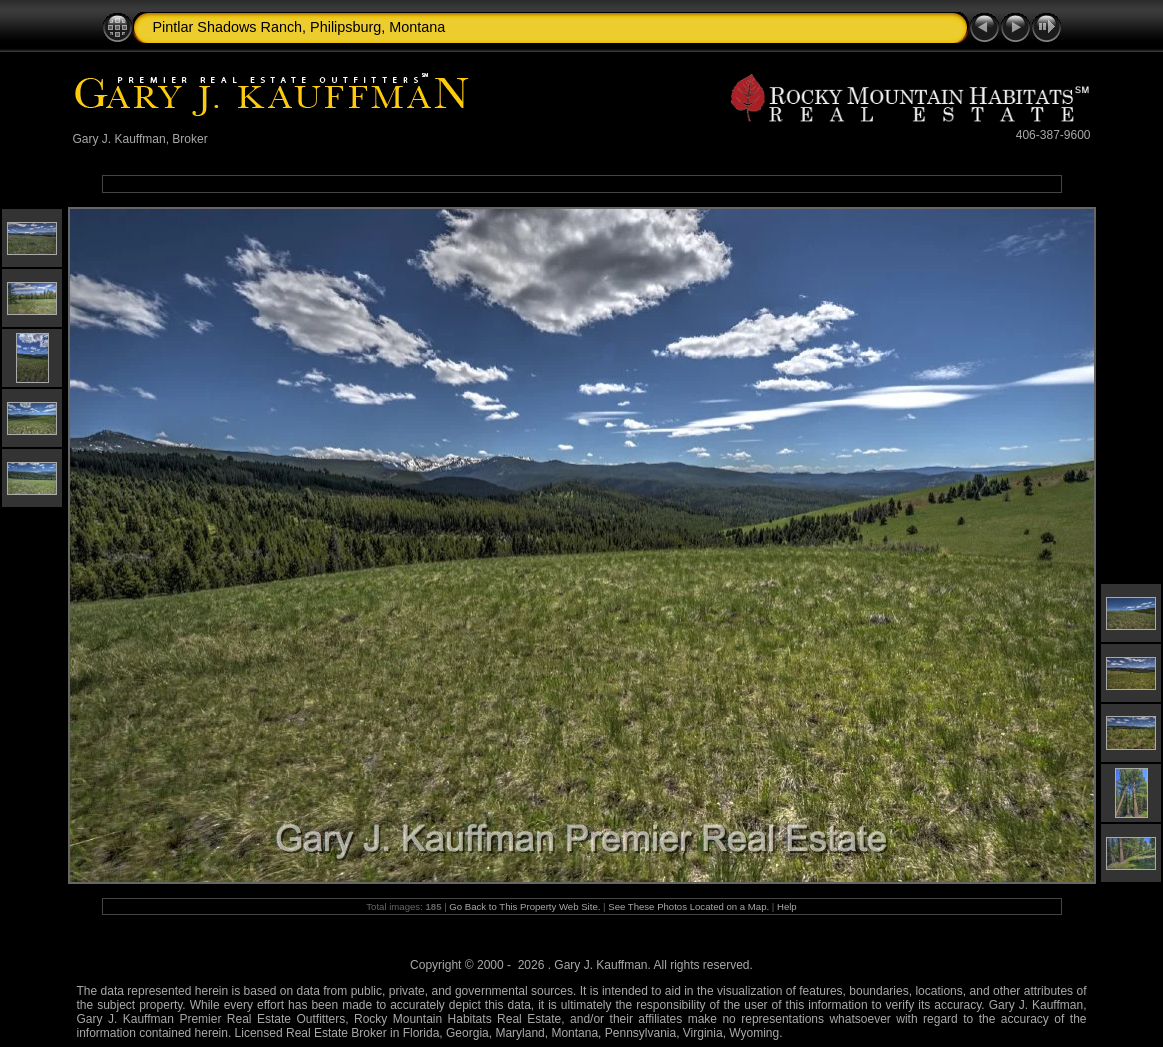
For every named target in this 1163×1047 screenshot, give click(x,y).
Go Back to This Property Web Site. (524, 906)
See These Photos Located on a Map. (690, 906)
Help (787, 906)
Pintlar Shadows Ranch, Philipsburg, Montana (299, 27)
